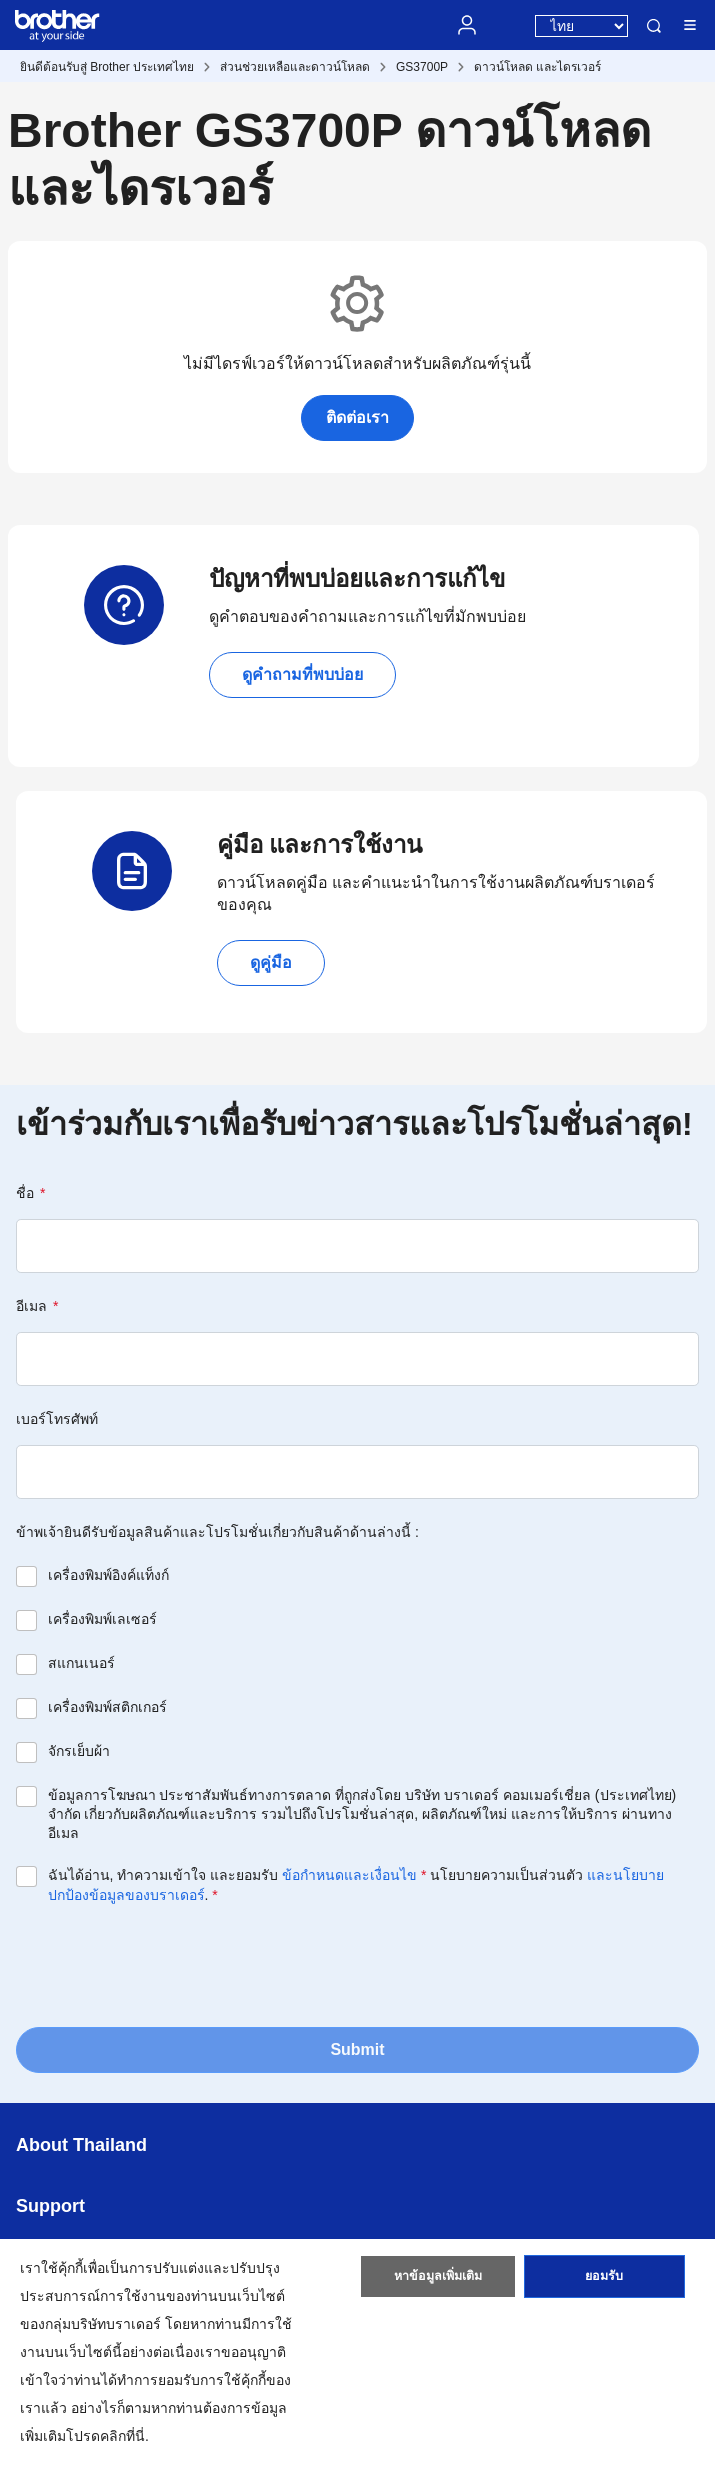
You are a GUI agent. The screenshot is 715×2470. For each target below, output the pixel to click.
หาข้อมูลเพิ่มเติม (438, 2281)
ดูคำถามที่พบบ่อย (302, 674)
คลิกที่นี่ (122, 2436)
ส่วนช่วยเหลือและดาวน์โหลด (295, 67)
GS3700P (422, 67)
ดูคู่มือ (271, 962)
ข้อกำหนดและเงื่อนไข (349, 1875)
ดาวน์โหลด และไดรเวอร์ (537, 67)
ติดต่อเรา (357, 417)
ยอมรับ (604, 2281)
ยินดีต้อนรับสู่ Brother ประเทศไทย (107, 67)
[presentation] (168, 1964)
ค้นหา (654, 26)
